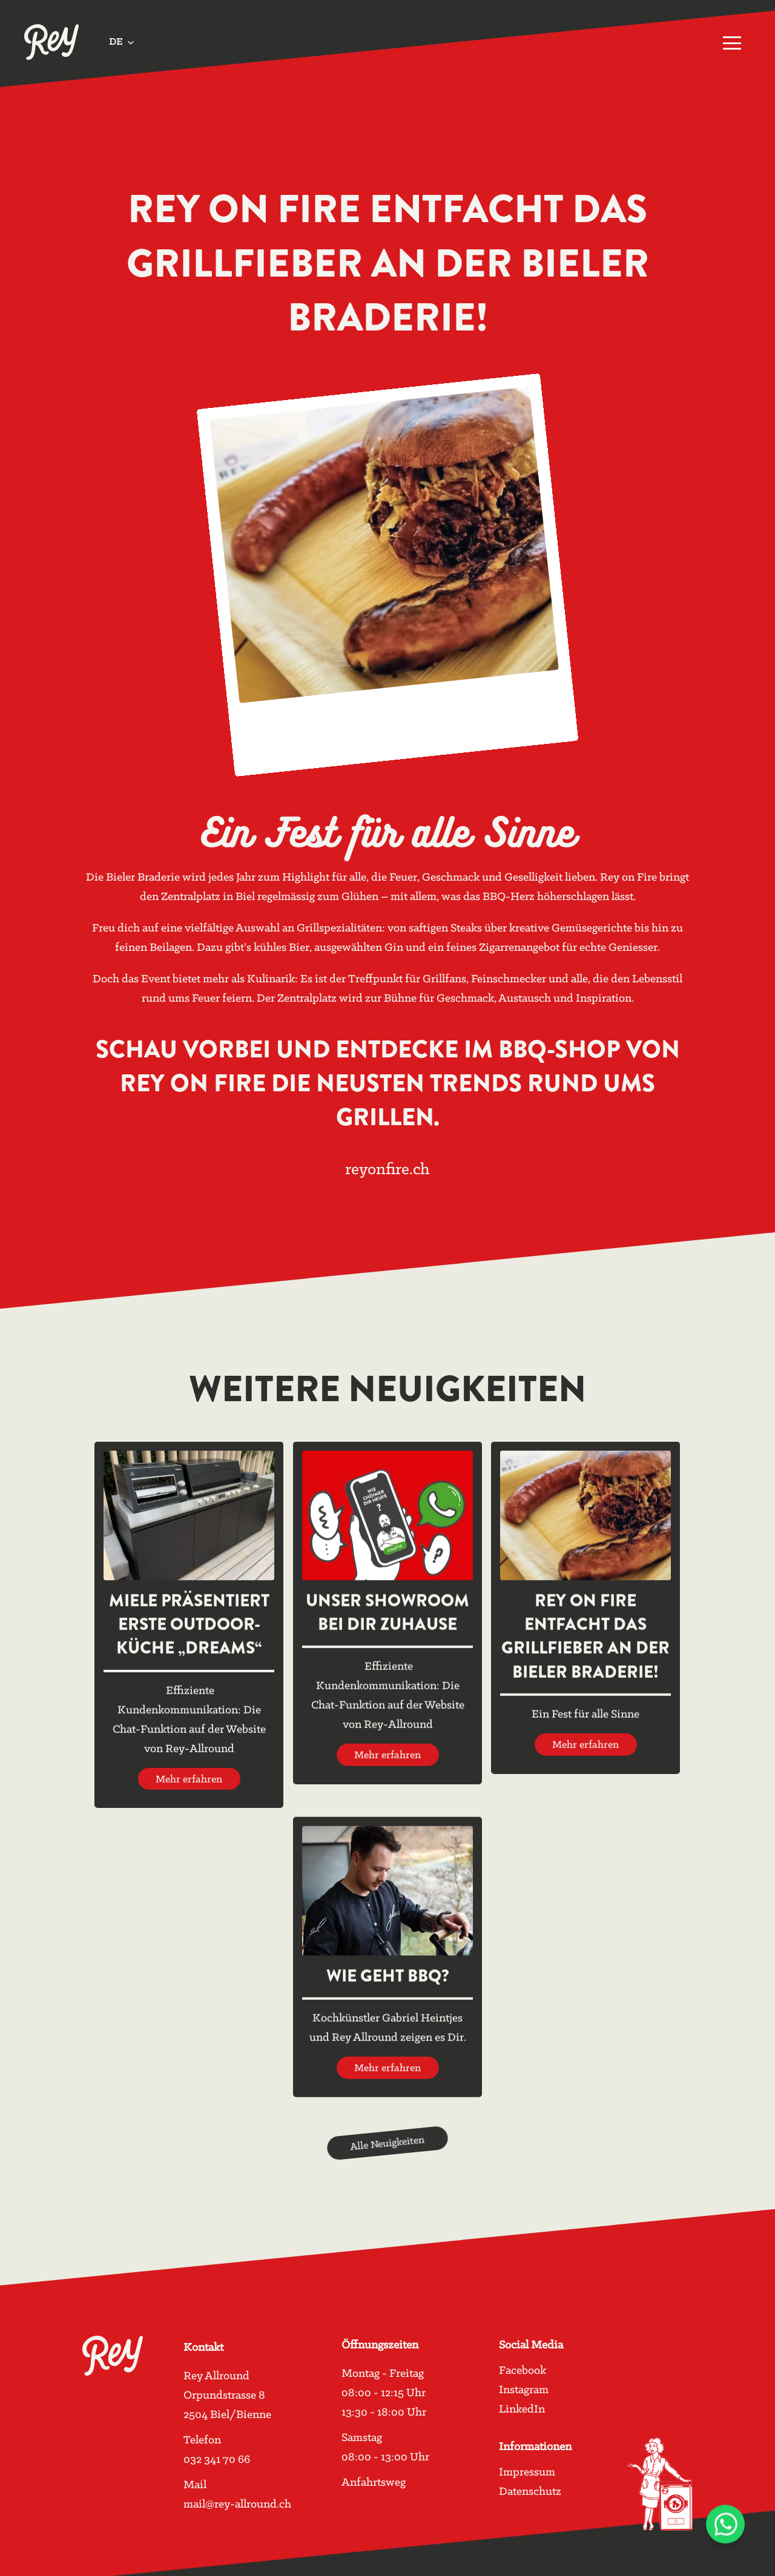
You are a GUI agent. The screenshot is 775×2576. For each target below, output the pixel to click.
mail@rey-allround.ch (237, 2504)
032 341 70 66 (216, 2459)
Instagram (524, 2390)
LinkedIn (522, 2410)
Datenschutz (530, 2492)
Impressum (527, 2472)
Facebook (522, 2371)
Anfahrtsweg (373, 2483)
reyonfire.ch (387, 1170)
